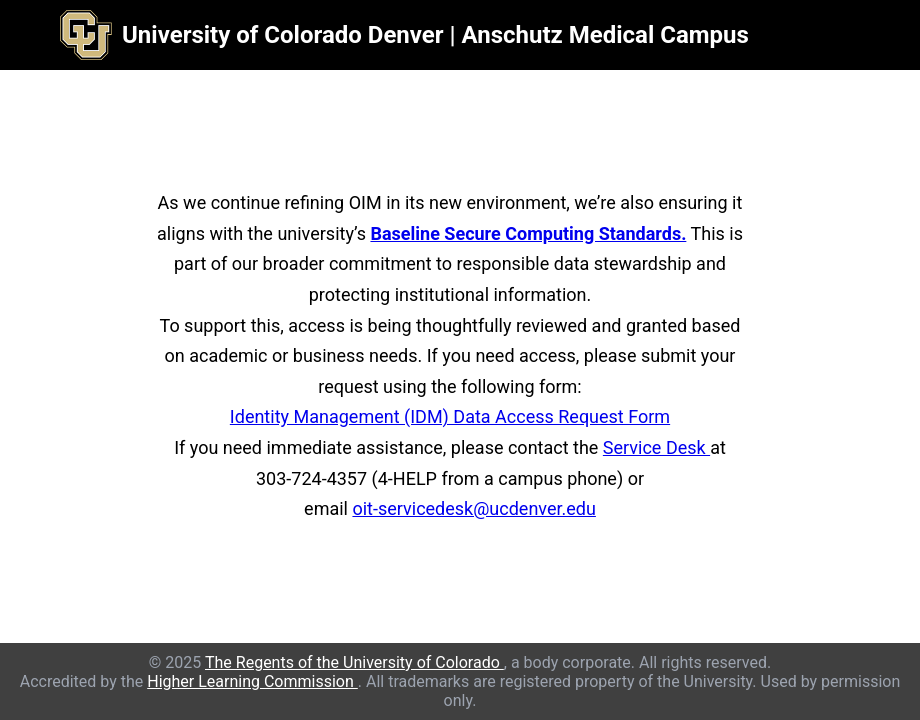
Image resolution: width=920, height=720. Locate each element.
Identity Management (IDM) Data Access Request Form (450, 416)
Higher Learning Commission (252, 681)
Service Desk (656, 447)
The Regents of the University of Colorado (354, 662)
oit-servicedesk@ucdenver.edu (473, 508)
